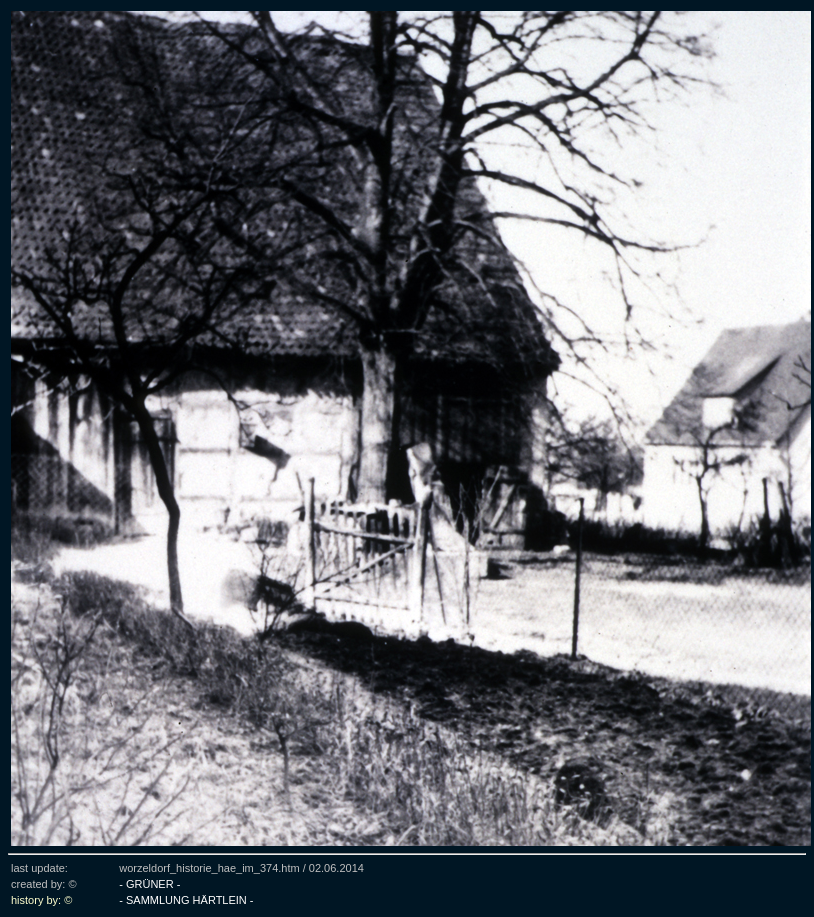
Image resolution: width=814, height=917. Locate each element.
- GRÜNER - (149, 884)
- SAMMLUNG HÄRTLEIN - (186, 900)
